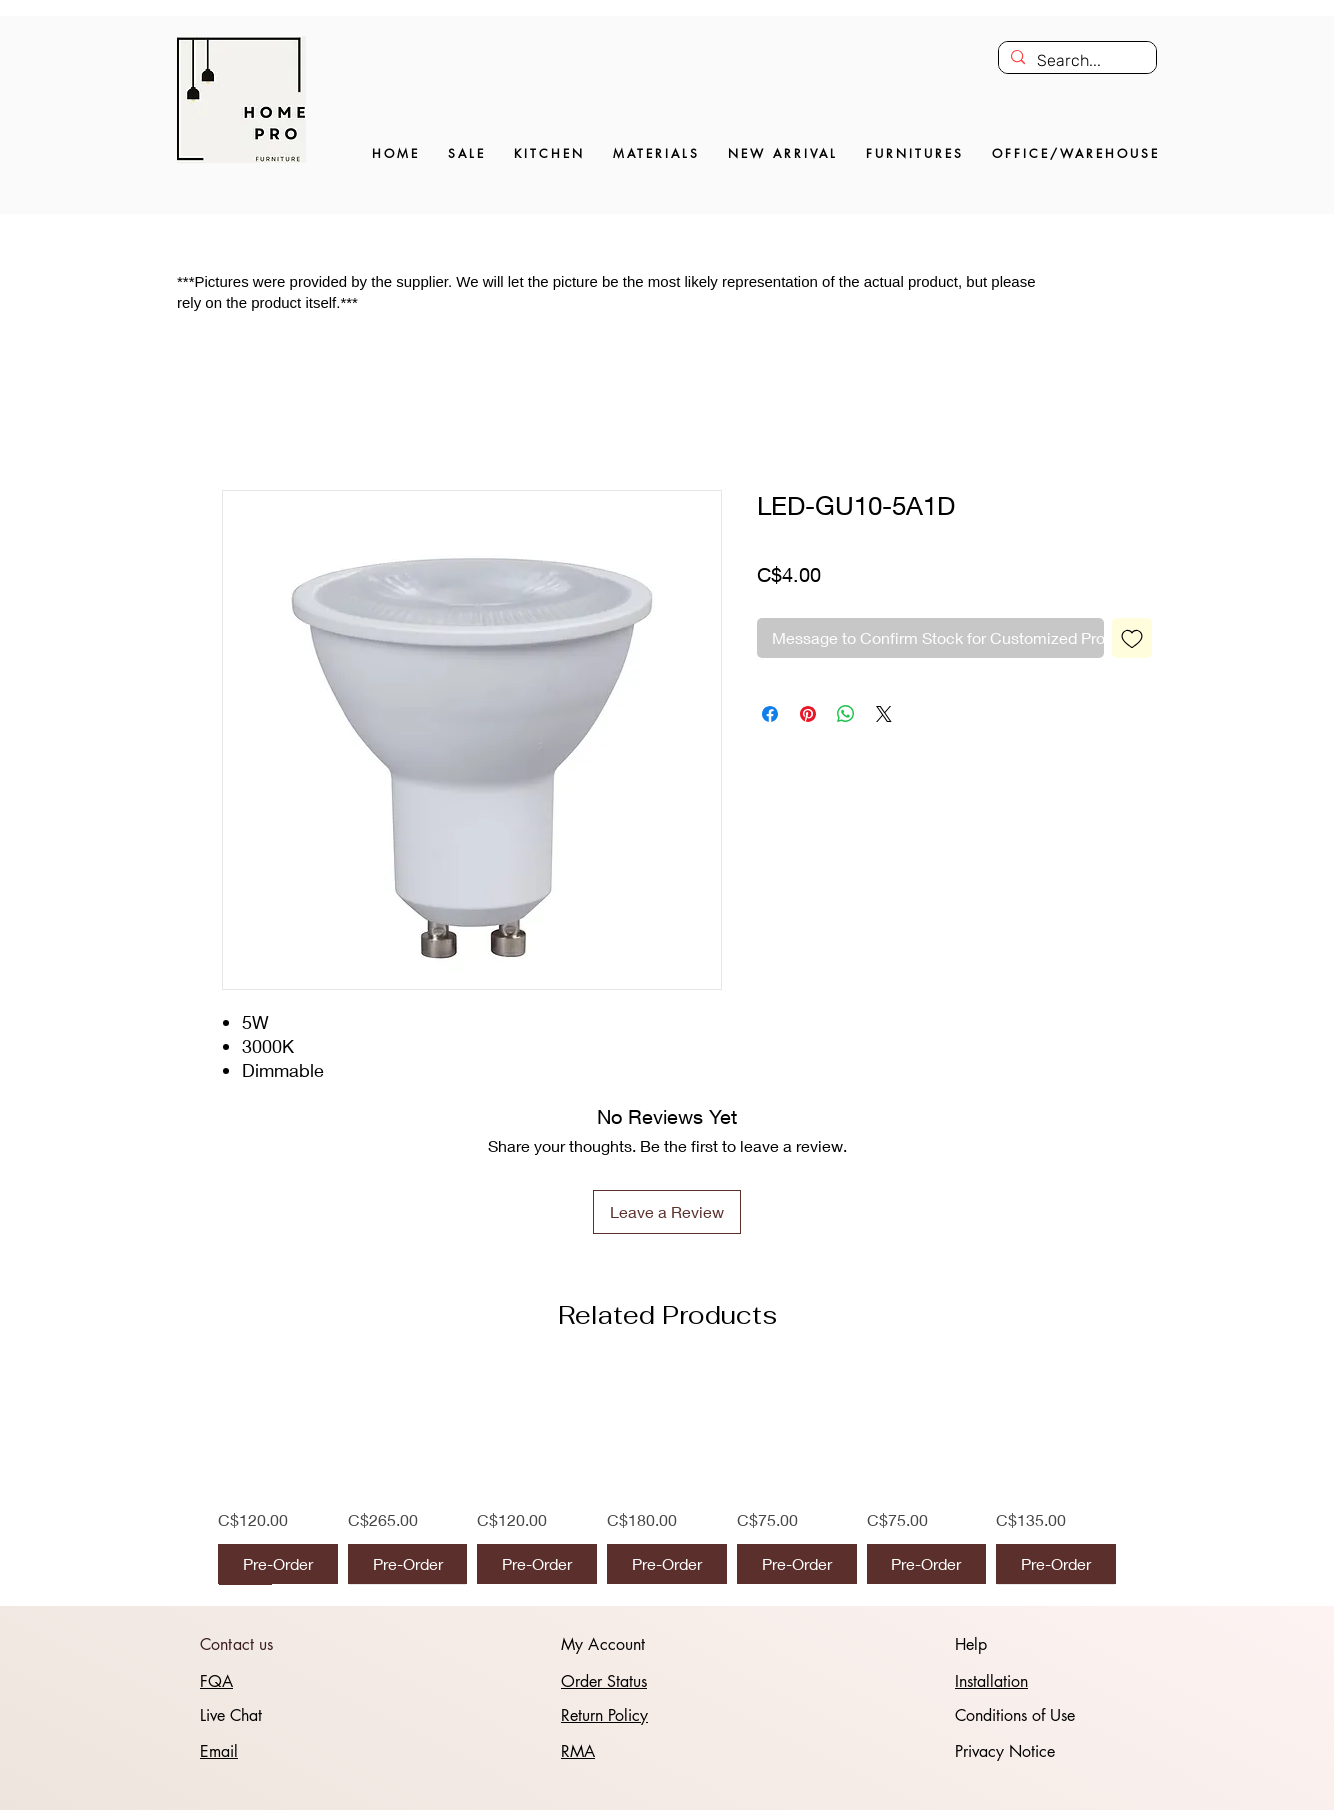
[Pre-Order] (278, 1564)
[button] (915, 153)
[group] (667, 1477)
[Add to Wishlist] (1132, 638)
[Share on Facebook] (770, 714)
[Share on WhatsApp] (846, 714)
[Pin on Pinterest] (808, 714)
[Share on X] (884, 714)
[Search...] (1075, 61)
